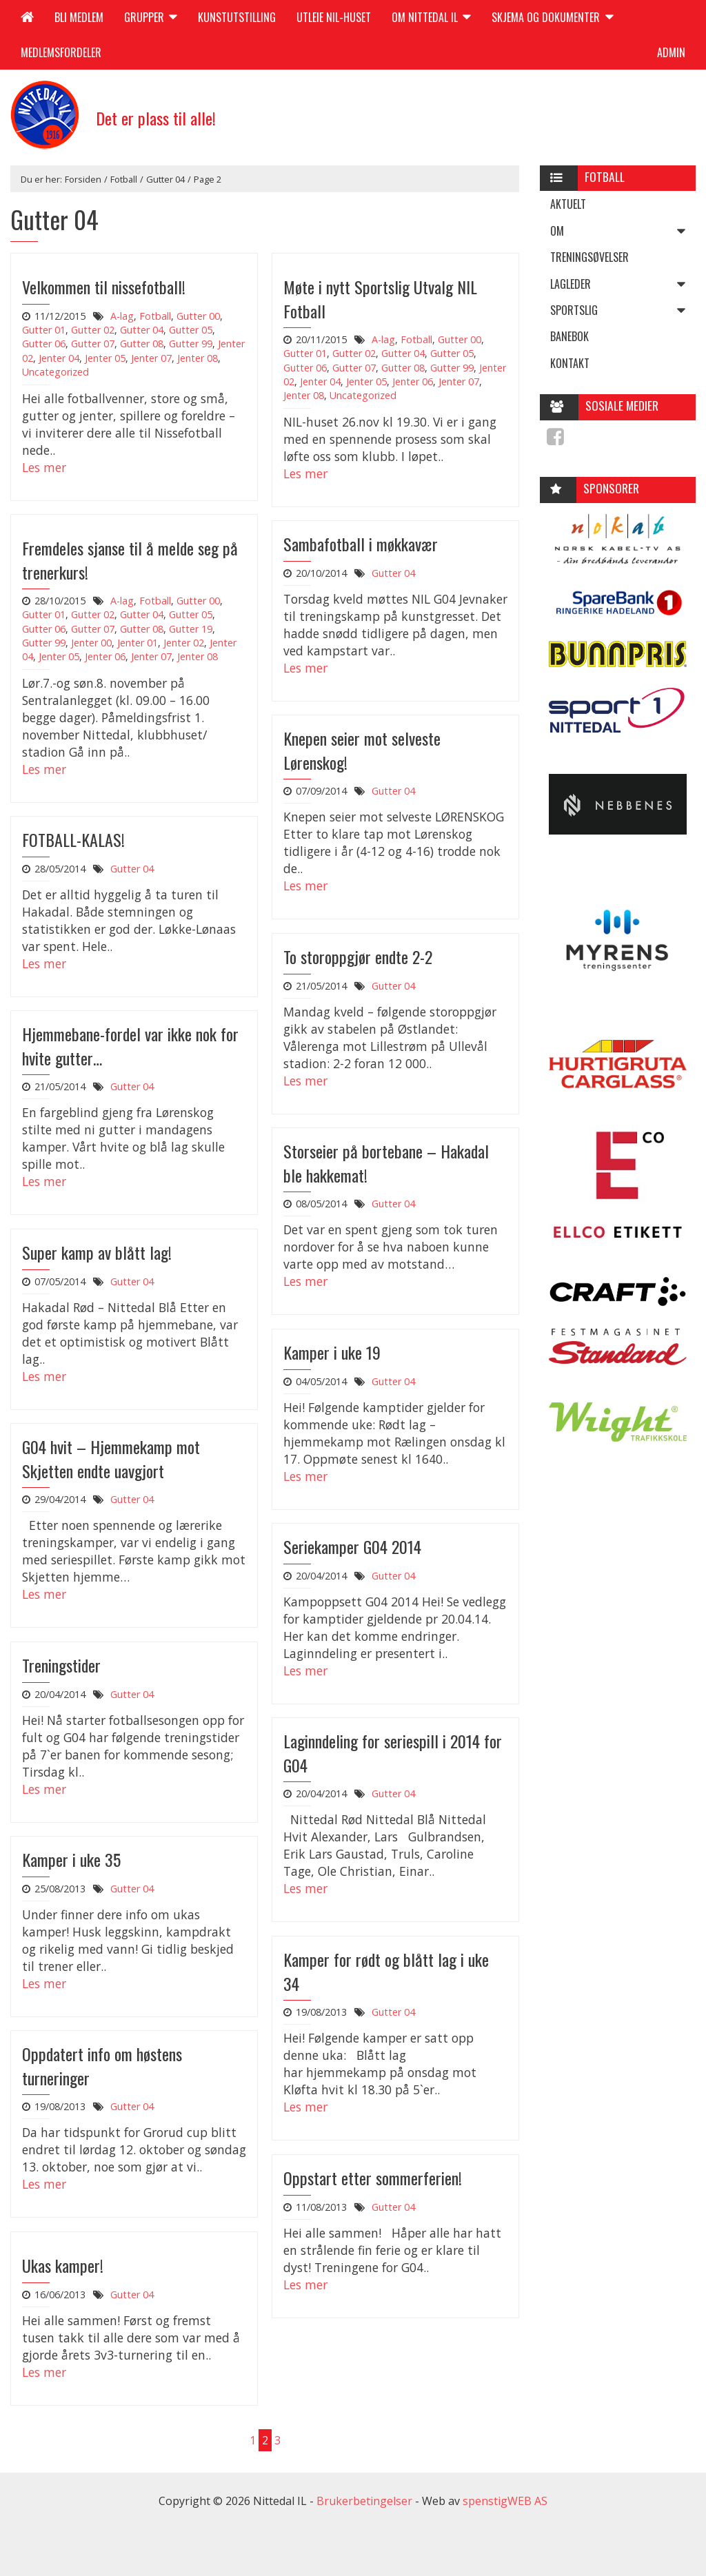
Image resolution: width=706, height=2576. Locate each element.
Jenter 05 (105, 358)
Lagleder (623, 284)
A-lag (122, 316)
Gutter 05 (190, 329)
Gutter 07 (92, 343)
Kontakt (569, 363)
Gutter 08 (141, 343)
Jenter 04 (59, 358)
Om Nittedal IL (431, 17)
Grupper (150, 17)
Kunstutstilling (237, 17)
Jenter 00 (91, 642)
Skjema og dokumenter (552, 17)
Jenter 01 (137, 642)
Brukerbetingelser (364, 2500)
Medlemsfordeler (61, 52)
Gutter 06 (43, 343)
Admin (671, 52)
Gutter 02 (92, 329)
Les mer (44, 467)
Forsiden (83, 179)
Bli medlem (78, 17)
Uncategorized (55, 371)
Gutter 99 (190, 343)
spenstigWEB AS (505, 2500)
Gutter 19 (190, 628)
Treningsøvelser (589, 257)
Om (623, 231)
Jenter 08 (197, 358)
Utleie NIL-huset (333, 17)
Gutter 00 (198, 316)
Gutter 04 (165, 179)
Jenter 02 (183, 642)
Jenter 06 (412, 381)
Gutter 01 (43, 329)
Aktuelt (568, 204)
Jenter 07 (151, 358)
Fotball (123, 179)
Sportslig (623, 310)
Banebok (569, 336)
